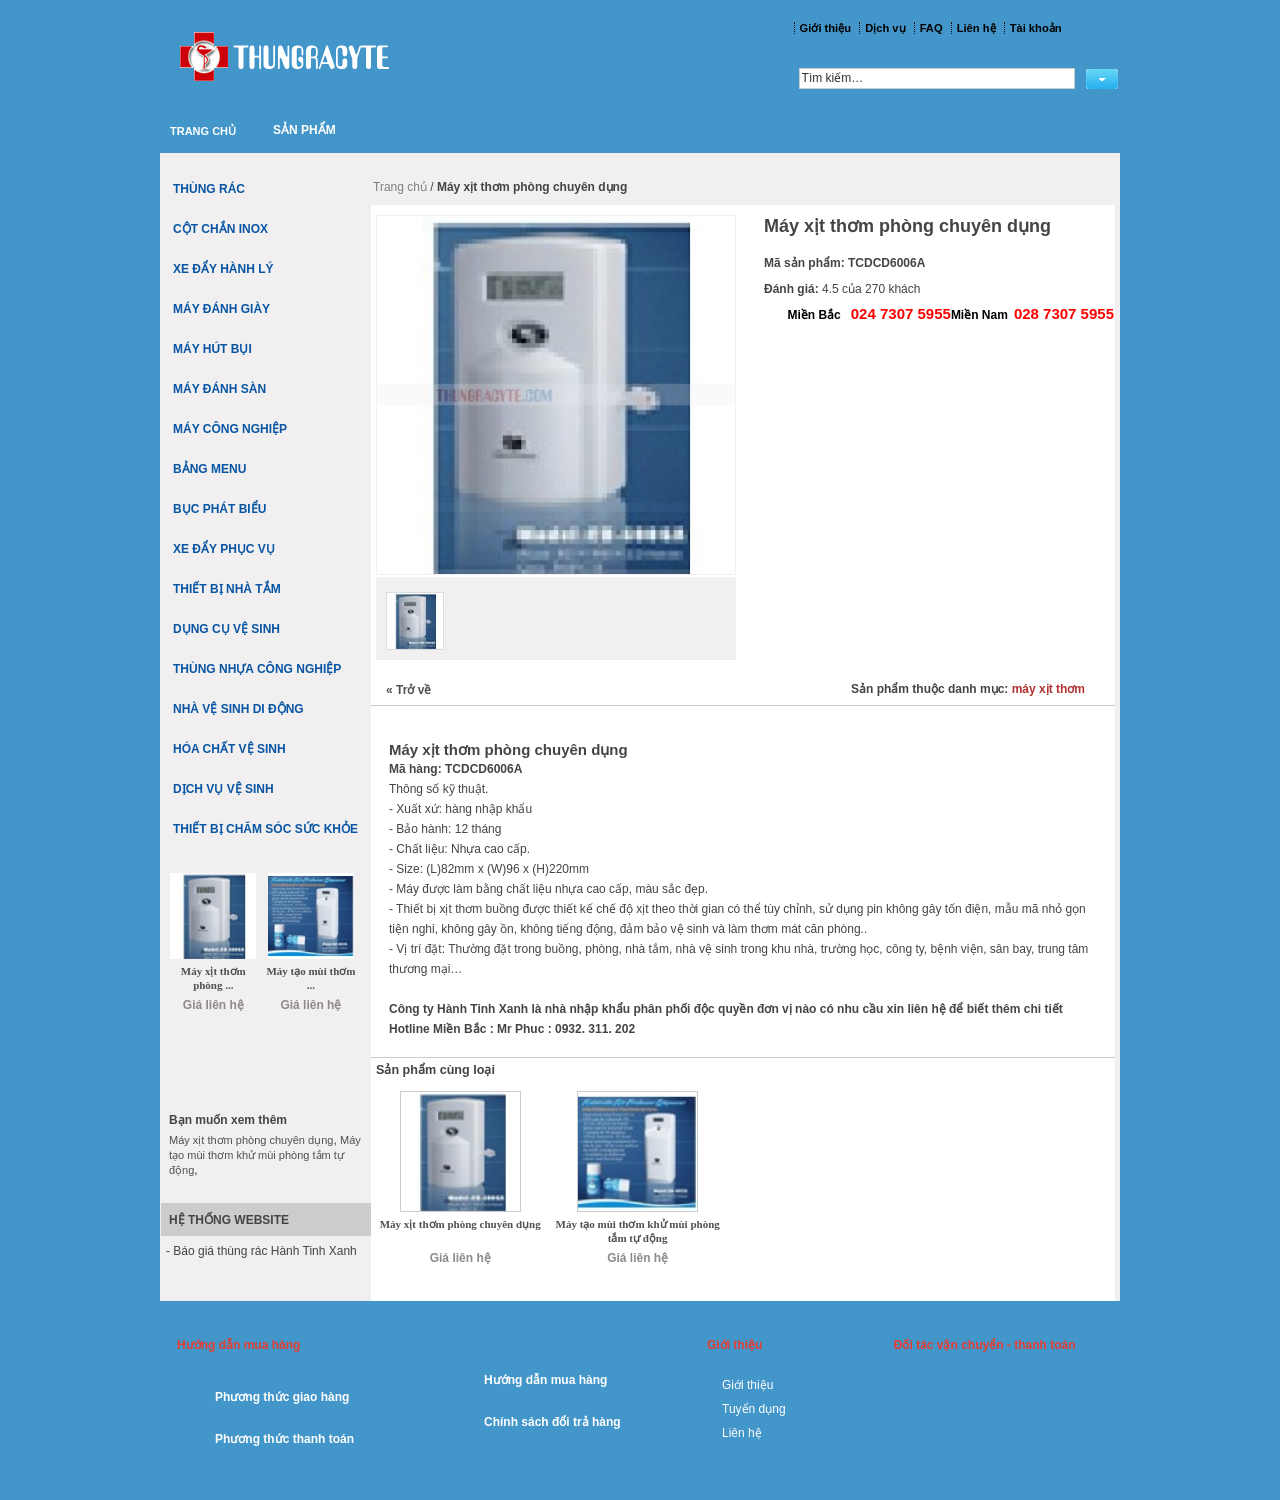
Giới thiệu (747, 1385)
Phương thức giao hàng (282, 1397)
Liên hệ (742, 1433)
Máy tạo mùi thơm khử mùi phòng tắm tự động (638, 1231)
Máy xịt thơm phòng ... (213, 978)
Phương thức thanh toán (284, 1439)
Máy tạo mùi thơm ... (310, 978)
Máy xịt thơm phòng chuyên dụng (460, 1224)
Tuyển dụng (754, 1409)
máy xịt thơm (1048, 689)
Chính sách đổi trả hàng (552, 1422)
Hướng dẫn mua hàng (545, 1380)
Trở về (408, 690)
